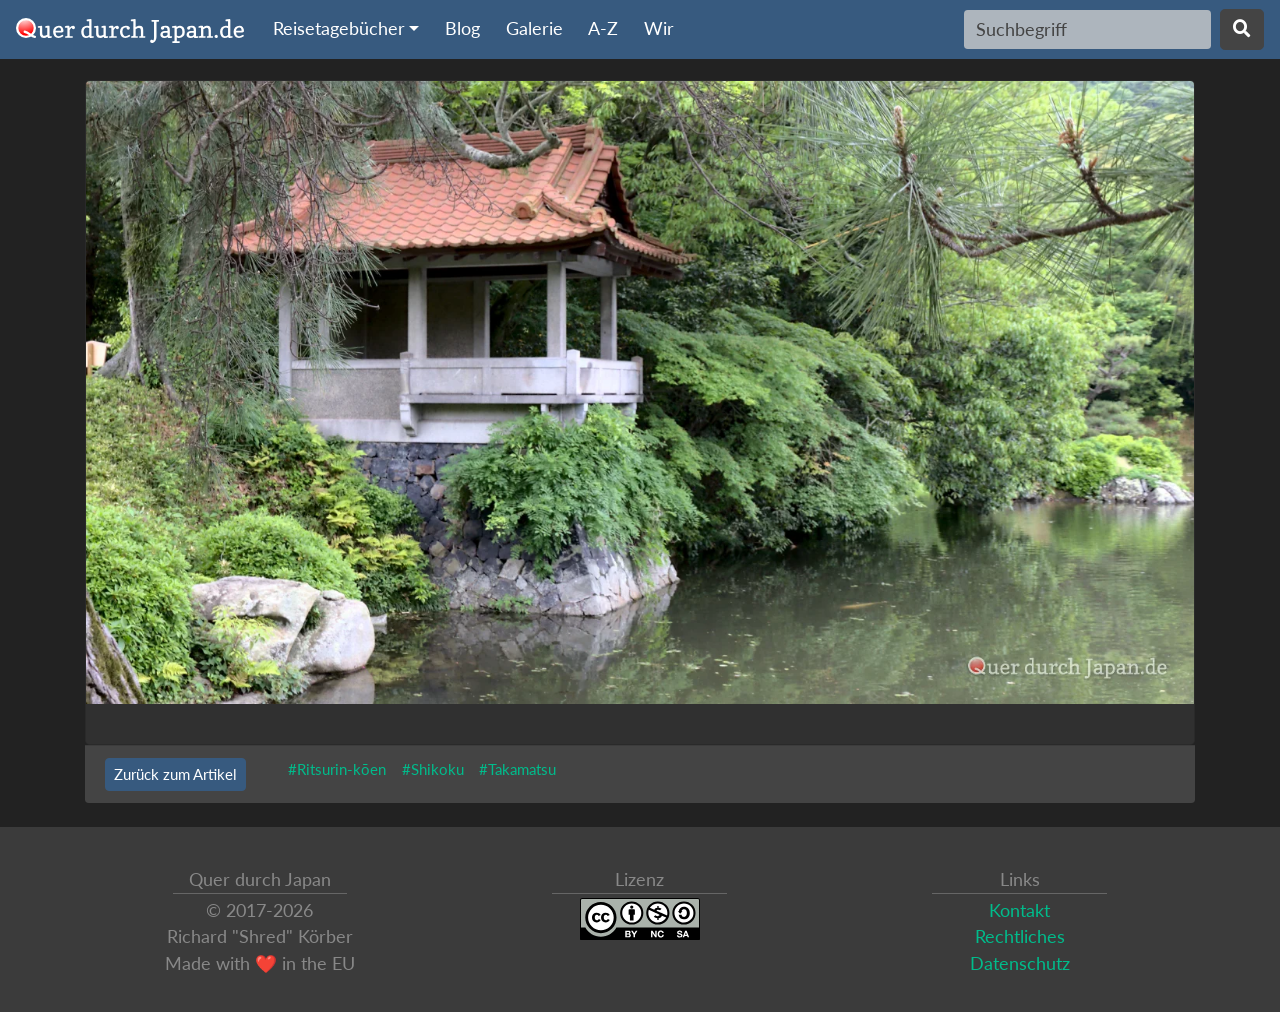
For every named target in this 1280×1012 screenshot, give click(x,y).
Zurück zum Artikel (175, 774)
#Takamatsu (517, 769)
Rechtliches (1020, 936)
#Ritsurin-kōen (337, 769)
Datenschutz (1020, 963)
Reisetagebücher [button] (339, 28)
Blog (462, 28)
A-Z (603, 28)
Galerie (534, 28)
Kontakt (1019, 910)
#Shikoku (433, 769)
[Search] (1087, 29)
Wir (659, 28)
